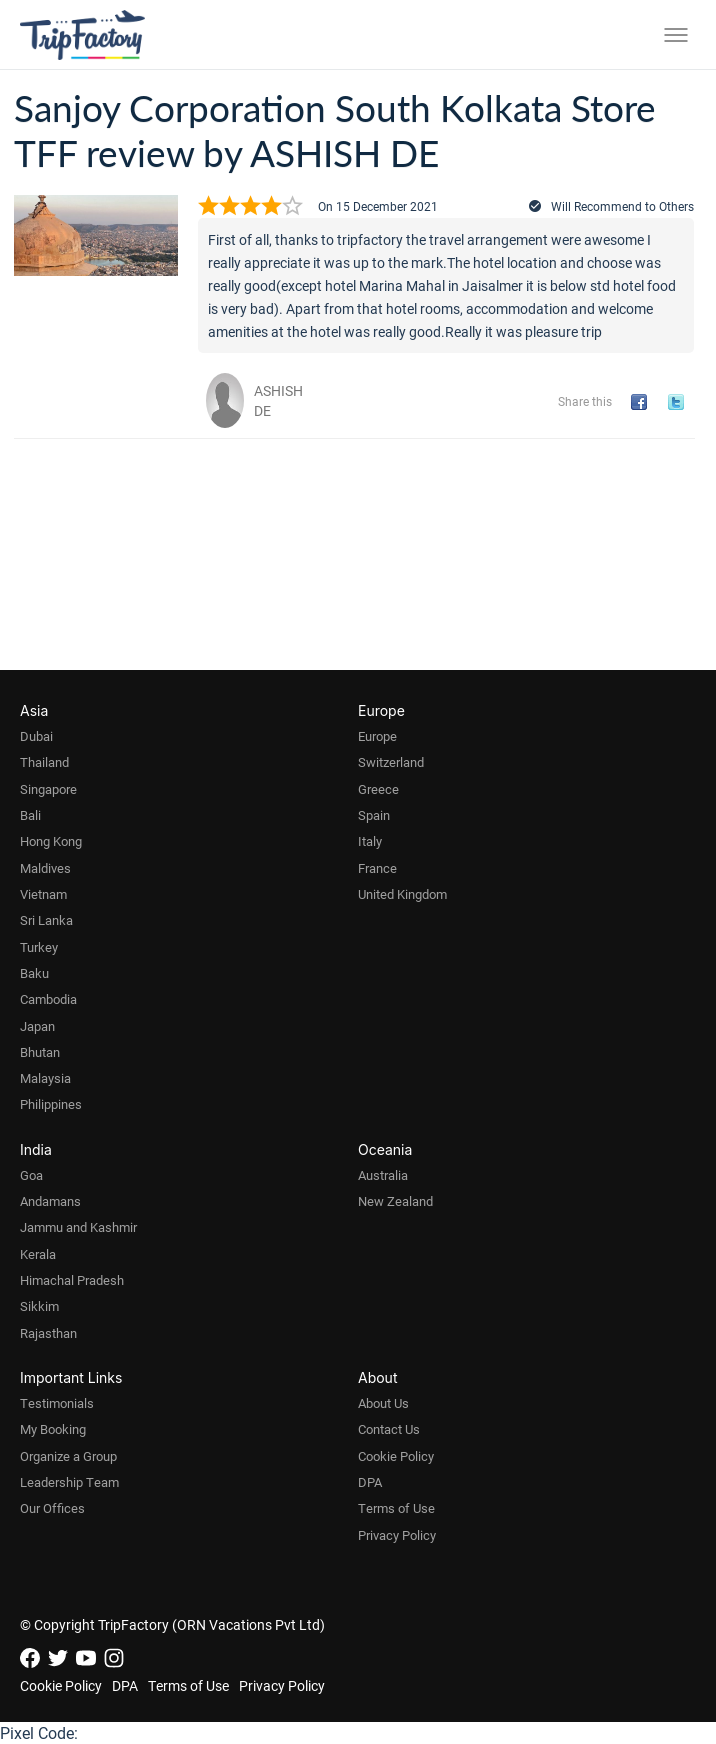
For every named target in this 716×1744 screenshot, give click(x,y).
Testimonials (57, 1403)
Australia (383, 1175)
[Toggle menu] (676, 35)
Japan (37, 1026)
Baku (34, 973)
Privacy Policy (397, 1535)
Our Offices (52, 1508)
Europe (377, 736)
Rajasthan (48, 1333)
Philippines (51, 1104)
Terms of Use (396, 1508)
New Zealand (395, 1201)
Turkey (39, 947)
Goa (31, 1175)
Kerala (38, 1254)
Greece (378, 789)
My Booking (53, 1429)
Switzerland (391, 762)
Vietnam (43, 894)
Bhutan (40, 1052)
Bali (30, 815)
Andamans (50, 1201)
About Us (383, 1403)
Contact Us (389, 1429)
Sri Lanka (46, 920)
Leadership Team (69, 1482)
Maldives (45, 868)
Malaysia (45, 1078)
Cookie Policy (396, 1456)
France (377, 868)
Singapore (48, 789)
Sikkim (39, 1306)
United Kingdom (402, 894)
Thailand (44, 762)
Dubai (36, 736)
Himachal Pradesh (72, 1280)
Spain (374, 815)
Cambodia (48, 999)
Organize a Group (68, 1456)
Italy (370, 841)
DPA (370, 1482)
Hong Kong (51, 841)
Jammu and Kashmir (78, 1227)
